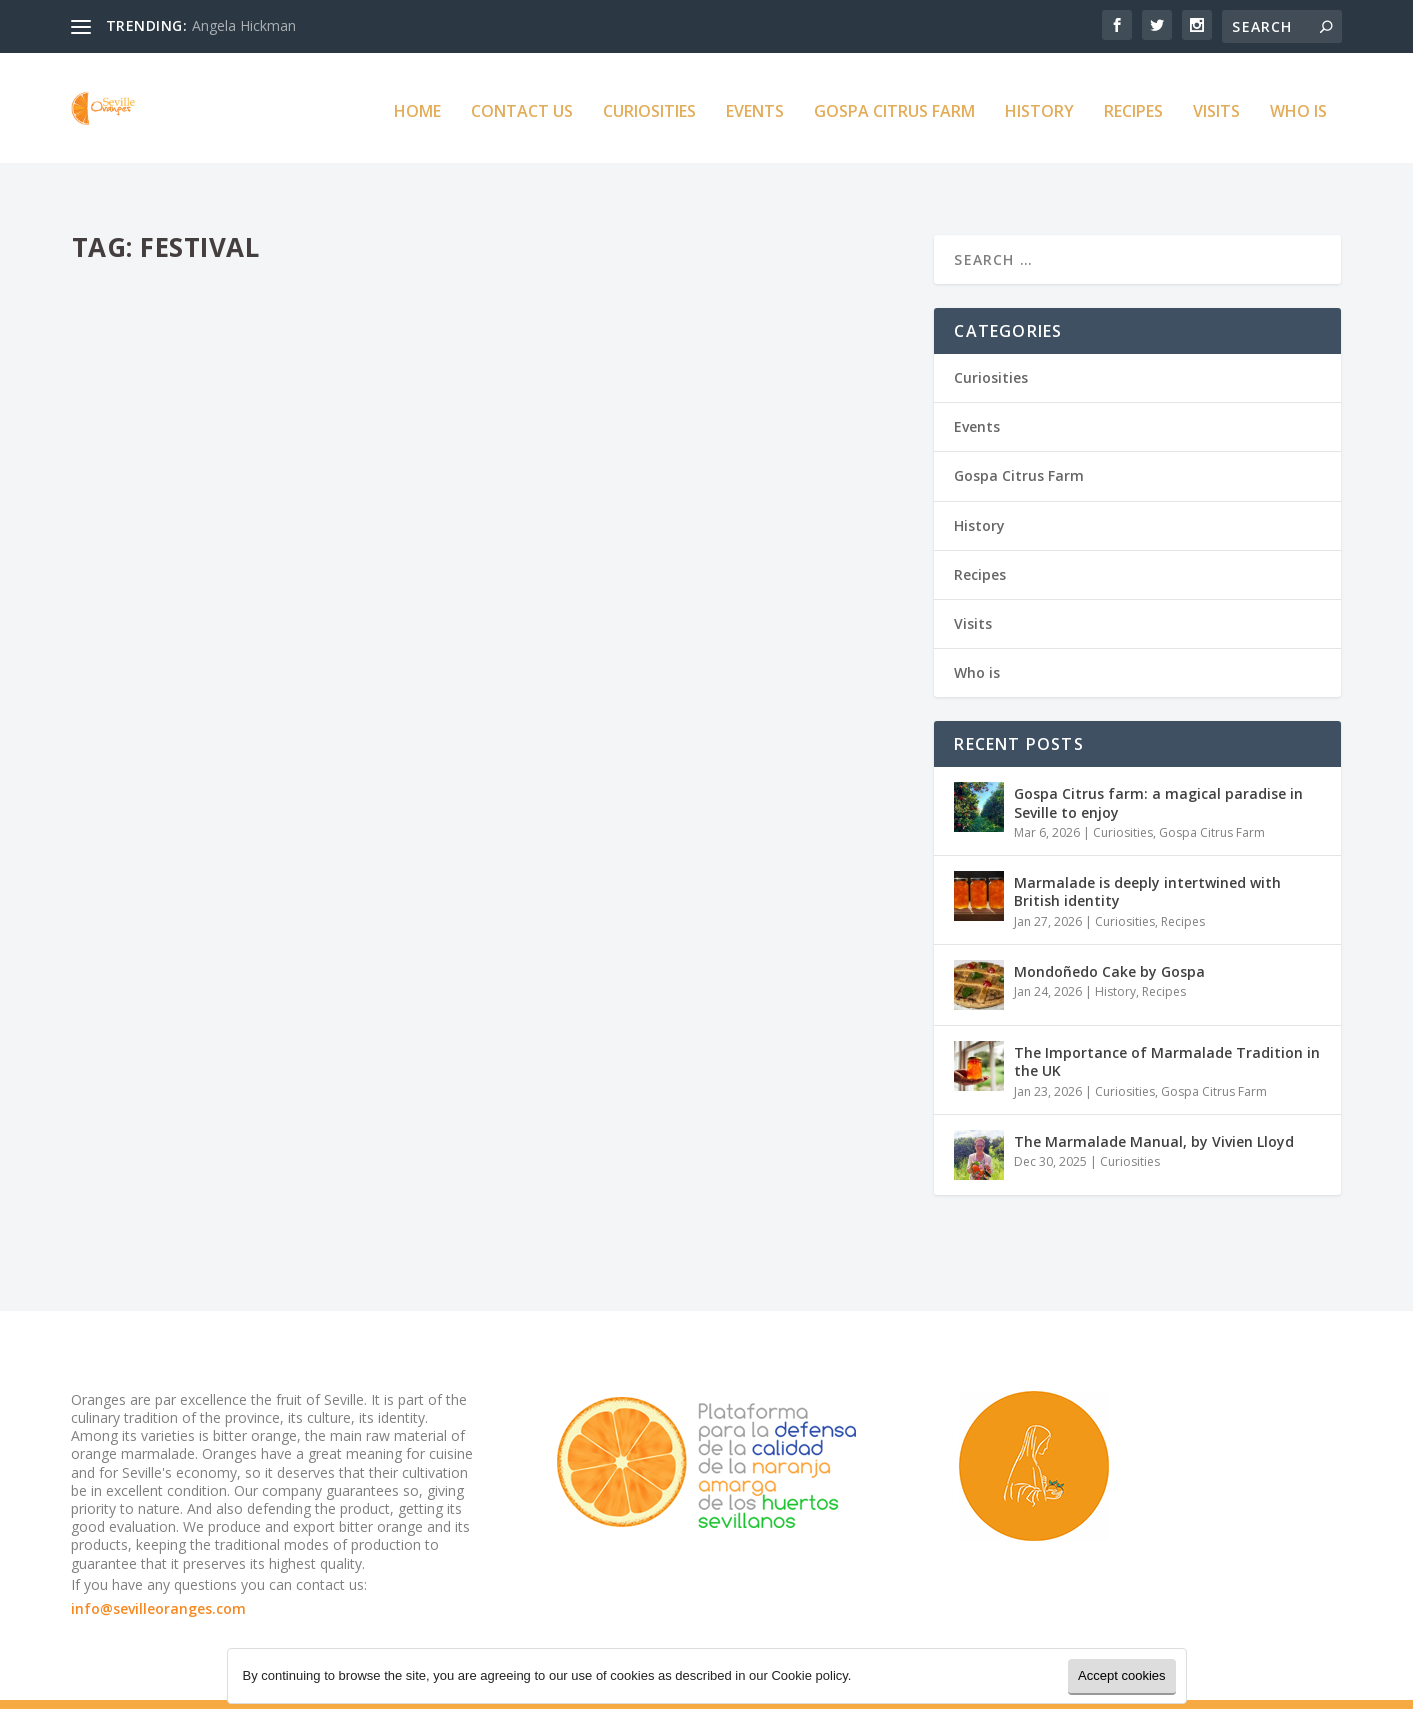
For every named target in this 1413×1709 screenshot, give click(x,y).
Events (755, 106)
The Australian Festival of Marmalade (272, 515)
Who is (1298, 106)
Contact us (522, 106)
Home (417, 106)
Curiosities (649, 106)
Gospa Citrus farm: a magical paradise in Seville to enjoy (1158, 764)
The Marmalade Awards (635, 465)
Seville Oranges (152, 545)
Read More (144, 648)
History (1039, 106)
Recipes (1133, 106)
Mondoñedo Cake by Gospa (1109, 933)
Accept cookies (1121, 1675)
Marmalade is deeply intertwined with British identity (1147, 853)
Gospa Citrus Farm (894, 106)
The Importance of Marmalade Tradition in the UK (1167, 1023)
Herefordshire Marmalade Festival (252, 1051)
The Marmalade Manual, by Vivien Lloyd (1154, 1103)
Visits (1216, 106)
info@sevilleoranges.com (158, 1570)
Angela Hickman (244, 25)
